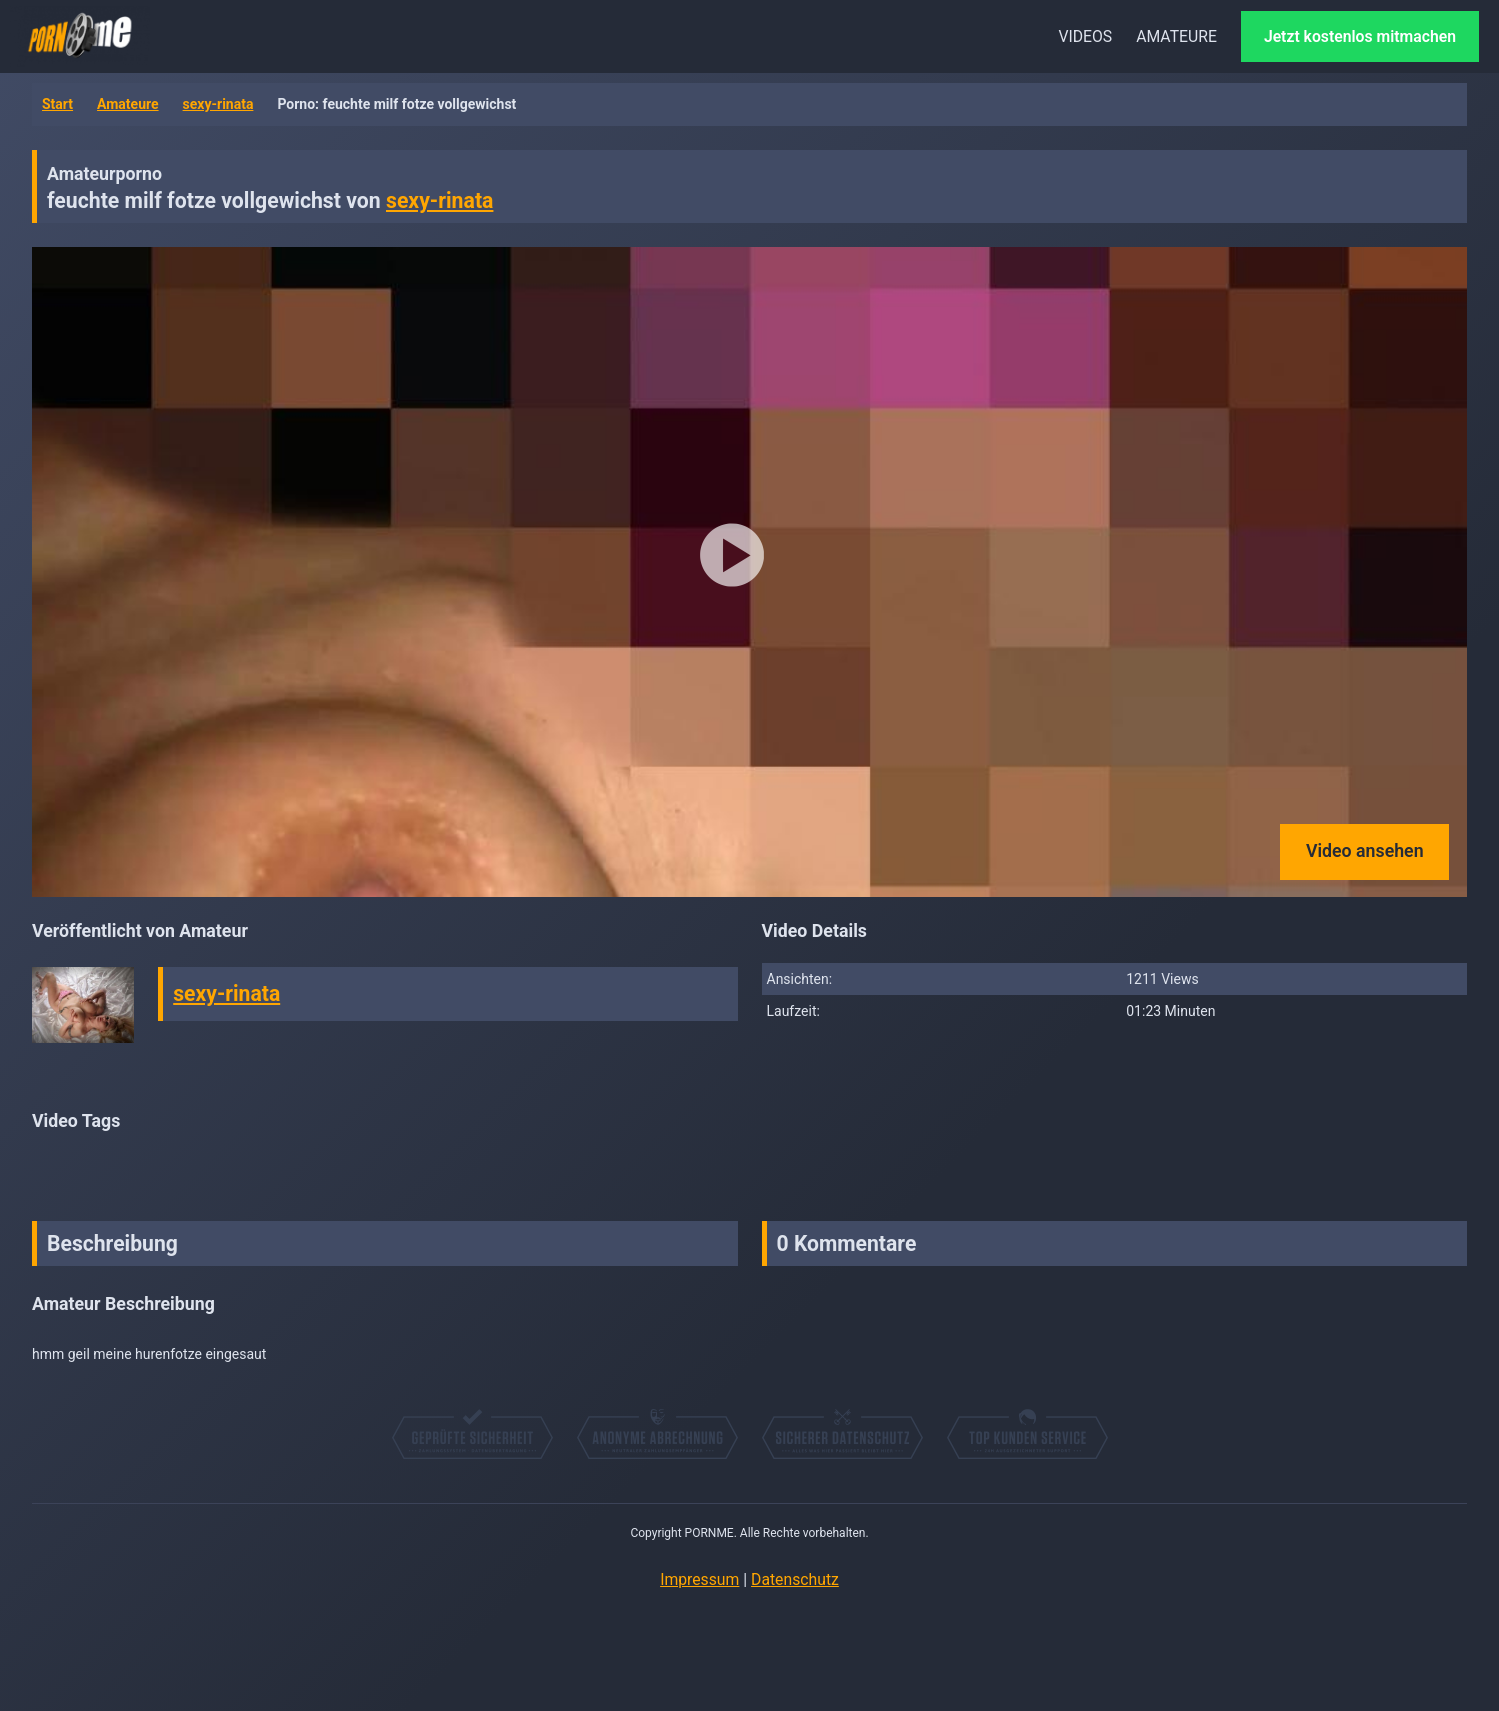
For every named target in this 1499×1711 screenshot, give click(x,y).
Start (57, 104)
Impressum (699, 1579)
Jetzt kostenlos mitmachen (1360, 36)
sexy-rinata (218, 104)
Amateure (128, 104)
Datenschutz (795, 1579)
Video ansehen (1365, 851)
